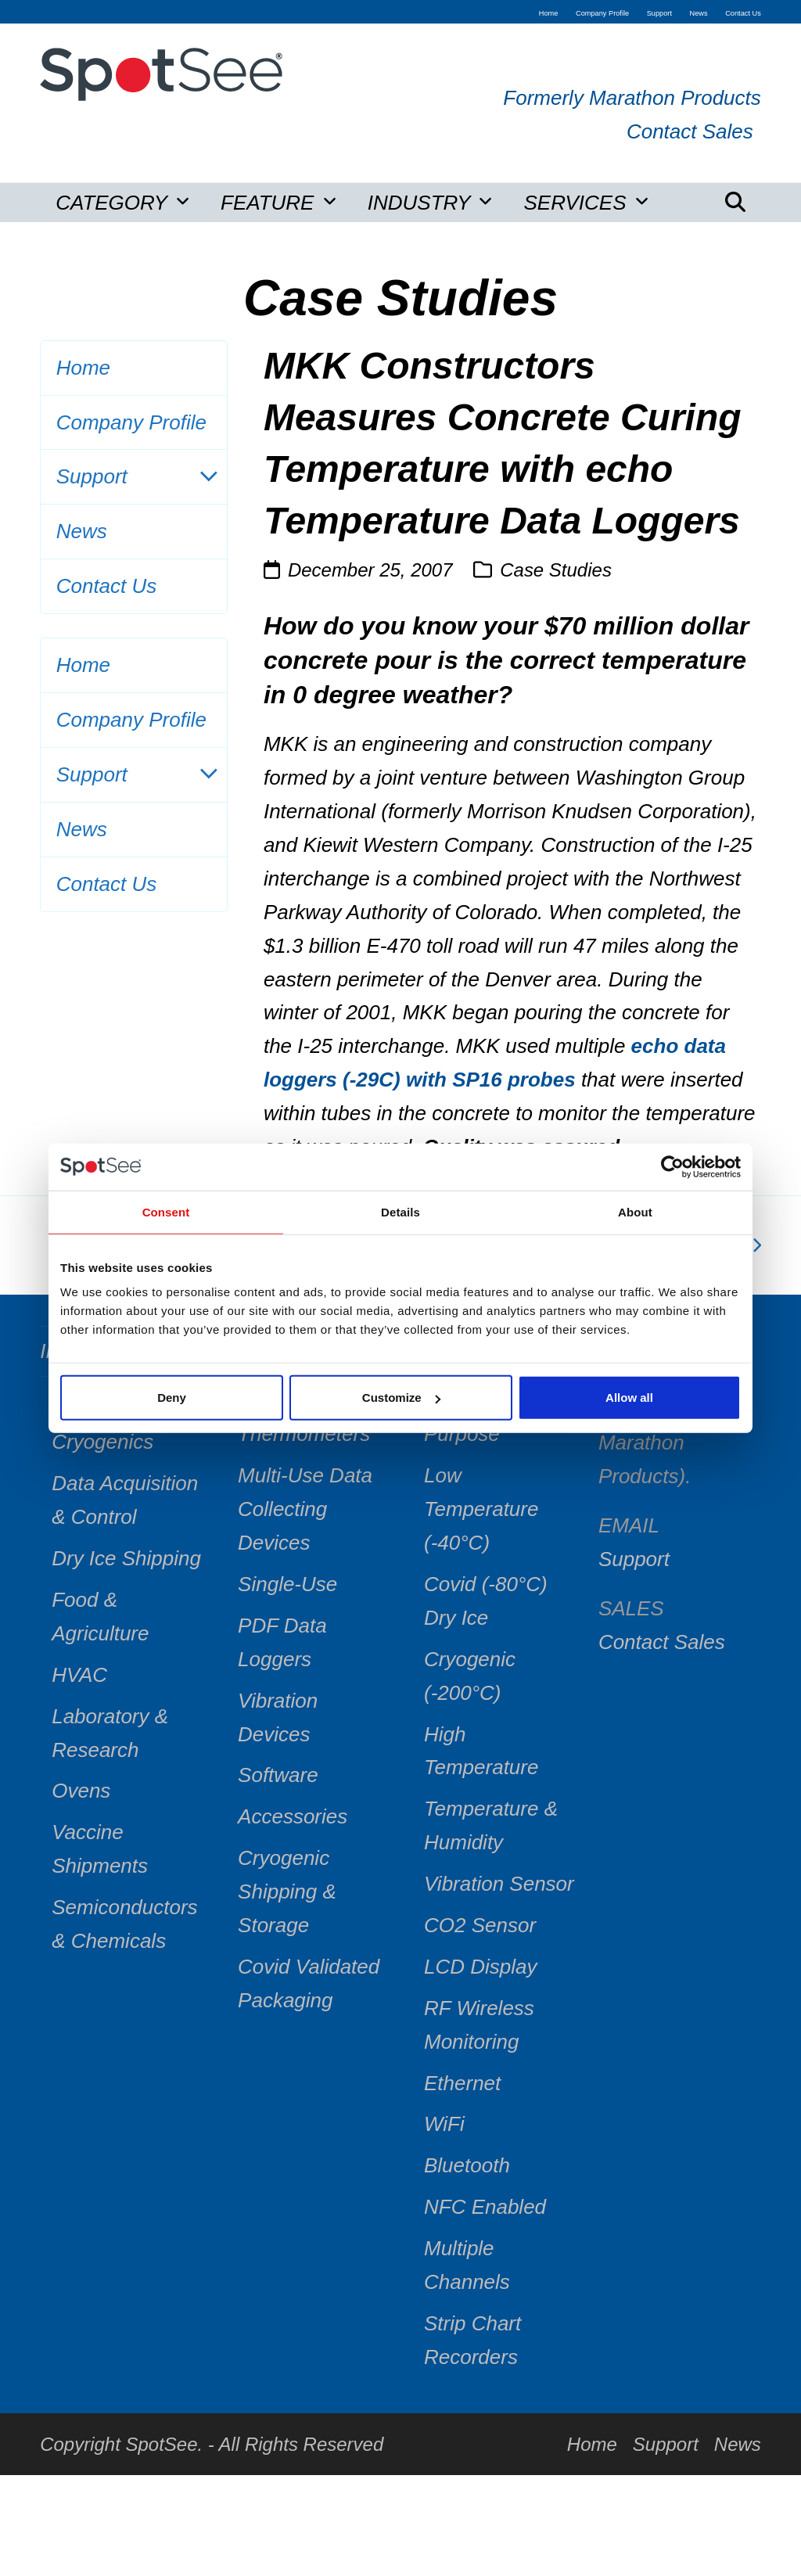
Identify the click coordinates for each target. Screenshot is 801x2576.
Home (83, 367)
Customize (401, 1397)
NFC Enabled (485, 2207)
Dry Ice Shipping (126, 1558)
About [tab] (635, 1211)
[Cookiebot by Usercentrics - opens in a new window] (672, 1166)
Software (278, 1775)
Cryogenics (102, 1441)
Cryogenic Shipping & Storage (287, 1891)
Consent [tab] (166, 1211)
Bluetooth (467, 2165)
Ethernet (462, 2083)
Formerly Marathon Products (631, 98)
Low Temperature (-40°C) (481, 1509)
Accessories (292, 1816)
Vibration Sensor (499, 1883)
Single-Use (287, 1584)
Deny (171, 1397)
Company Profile (131, 422)
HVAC (79, 1675)
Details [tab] (400, 1211)
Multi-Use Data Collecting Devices (305, 1509)
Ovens (81, 1790)
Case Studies (556, 569)
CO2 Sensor (480, 1925)
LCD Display (480, 1966)
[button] (735, 202)
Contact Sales (690, 131)
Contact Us (106, 586)
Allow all (629, 1397)
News (81, 531)
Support (134, 477)
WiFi (444, 2124)
